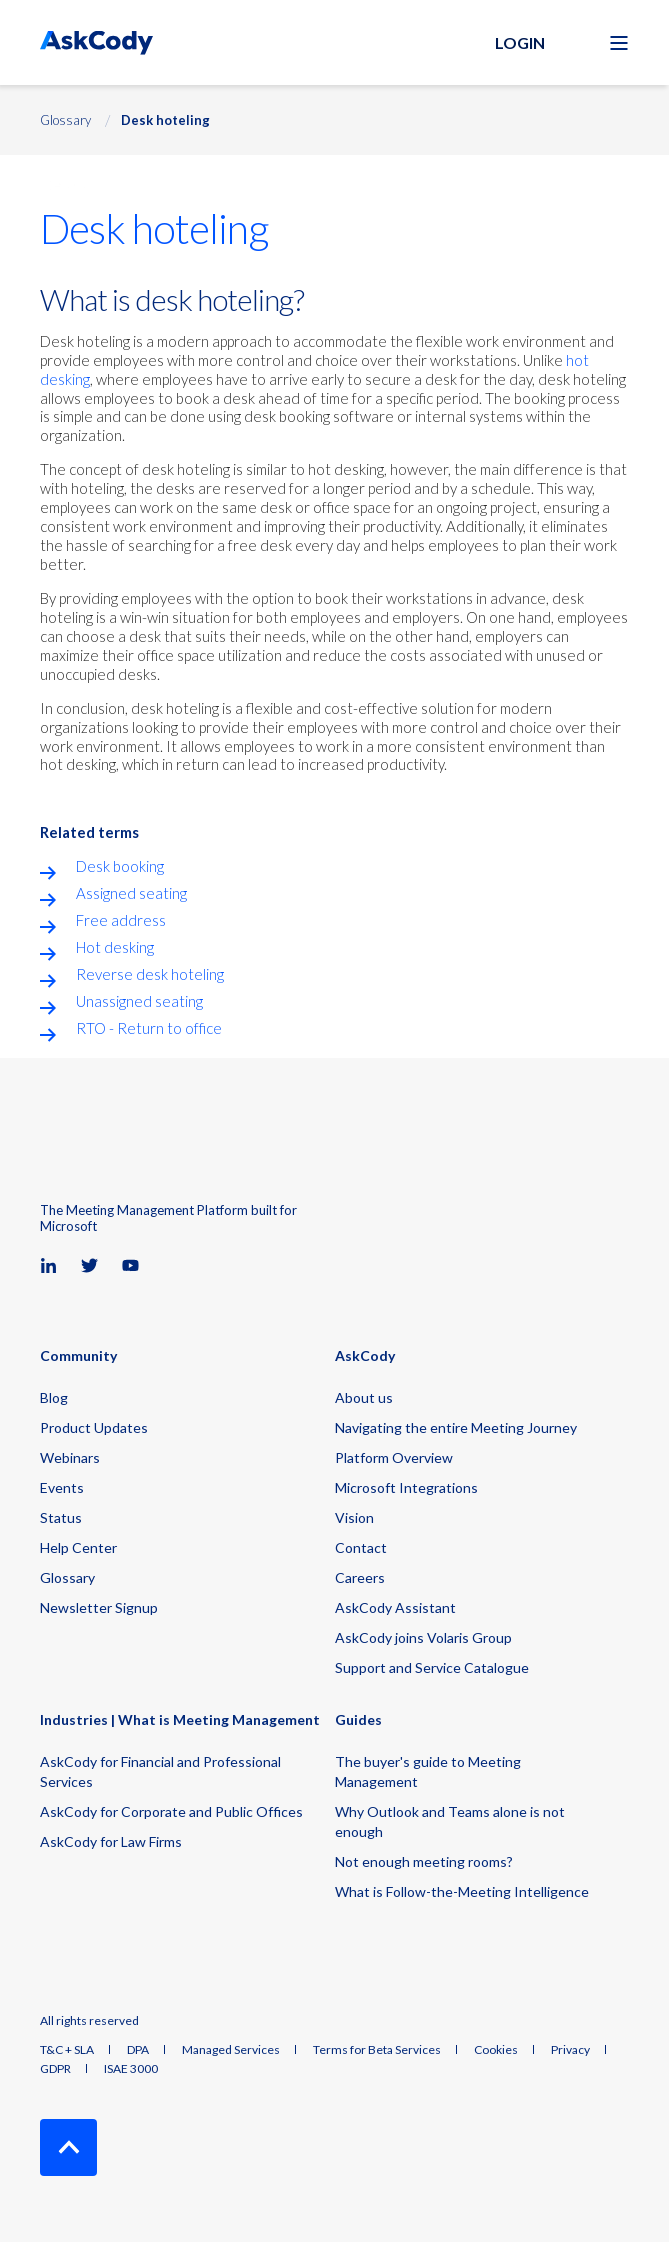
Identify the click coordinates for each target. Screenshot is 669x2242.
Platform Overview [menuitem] (394, 1457)
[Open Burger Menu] (619, 43)
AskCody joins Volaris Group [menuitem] (423, 1637)
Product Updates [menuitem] (94, 1427)
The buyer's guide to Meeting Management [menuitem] (428, 1771)
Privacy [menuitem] (570, 2049)
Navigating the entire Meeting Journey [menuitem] (456, 1427)
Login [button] (520, 42)
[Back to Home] (96, 42)
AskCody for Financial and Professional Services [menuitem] (160, 1771)
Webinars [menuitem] (70, 1457)
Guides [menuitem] (358, 1720)
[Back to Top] (68, 2147)
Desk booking (120, 866)
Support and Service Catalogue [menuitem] (432, 1667)
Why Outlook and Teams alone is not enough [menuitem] (450, 1821)
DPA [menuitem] (138, 2049)
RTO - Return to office (149, 1028)
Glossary (65, 120)
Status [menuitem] (61, 1517)
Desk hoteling (165, 120)
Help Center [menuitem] (78, 1547)
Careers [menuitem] (360, 1577)
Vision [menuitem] (354, 1517)
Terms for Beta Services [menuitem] (377, 2049)
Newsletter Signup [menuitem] (99, 1607)
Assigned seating (131, 893)
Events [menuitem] (62, 1487)
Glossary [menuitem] (67, 1577)
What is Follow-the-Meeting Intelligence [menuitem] (462, 1891)
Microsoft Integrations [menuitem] (406, 1487)
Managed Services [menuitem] (231, 2049)
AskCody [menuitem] (365, 1356)
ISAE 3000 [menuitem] (131, 2068)
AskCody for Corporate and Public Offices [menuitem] (171, 1811)
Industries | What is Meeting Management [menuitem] (180, 1720)
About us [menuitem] (364, 1397)
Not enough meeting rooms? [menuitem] (424, 1861)
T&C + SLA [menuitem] (67, 2049)
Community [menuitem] (78, 1356)
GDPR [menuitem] (55, 2068)
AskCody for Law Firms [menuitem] (111, 1841)
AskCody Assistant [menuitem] (395, 1607)
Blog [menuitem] (54, 1397)
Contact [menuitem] (361, 1547)
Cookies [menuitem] (496, 2049)
